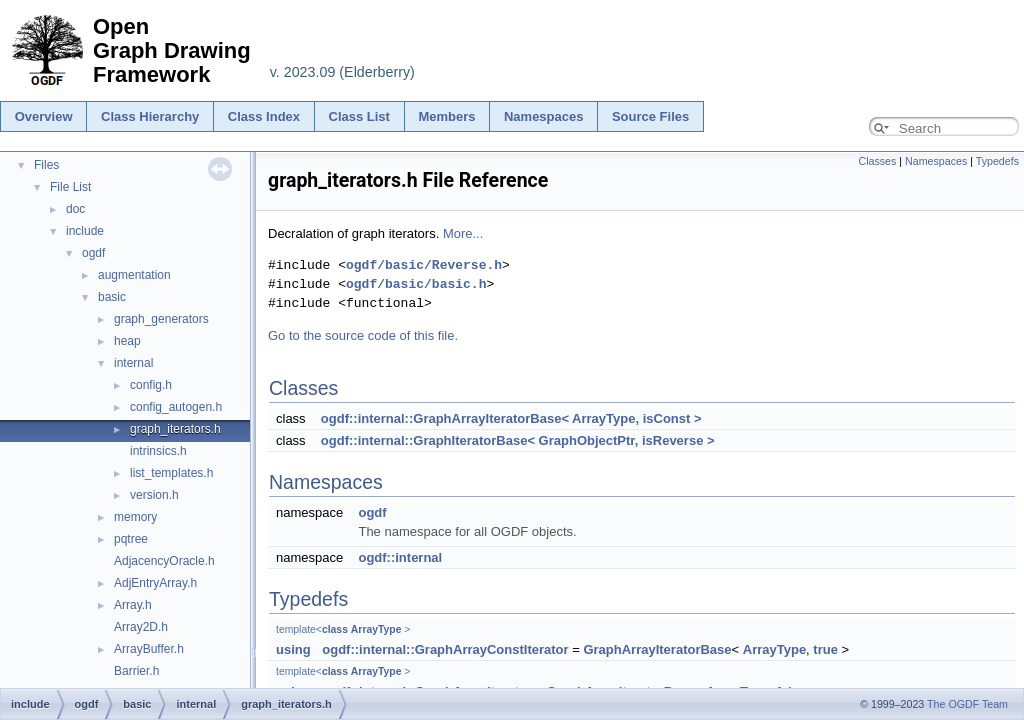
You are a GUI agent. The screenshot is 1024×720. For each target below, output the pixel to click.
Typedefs (997, 161)
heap (127, 341)
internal (133, 363)
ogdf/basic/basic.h (416, 284)
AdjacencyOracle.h (164, 561)
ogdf (93, 253)
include (85, 231)
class (335, 629)
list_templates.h (171, 473)
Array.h (133, 605)
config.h (151, 385)
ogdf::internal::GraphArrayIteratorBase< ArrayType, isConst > (511, 418)
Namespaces (544, 116)
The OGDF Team (967, 704)
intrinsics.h (158, 451)
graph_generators (161, 319)
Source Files (650, 116)
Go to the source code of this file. (363, 335)
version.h (154, 495)
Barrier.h (136, 671)
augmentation (134, 275)
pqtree (131, 539)
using (293, 649)
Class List (359, 116)
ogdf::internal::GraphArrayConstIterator (445, 649)
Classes (877, 161)
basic (112, 297)
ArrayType (376, 629)
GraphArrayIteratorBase (657, 649)
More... (463, 233)
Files (46, 165)
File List (70, 187)
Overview (44, 116)
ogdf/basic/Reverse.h (424, 265)
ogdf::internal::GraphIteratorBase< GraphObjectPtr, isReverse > (518, 440)
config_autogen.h (176, 407)
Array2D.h (141, 627)
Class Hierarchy (150, 116)
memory (135, 517)
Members (446, 116)
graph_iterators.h (175, 429)
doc (75, 209)
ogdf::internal (400, 557)
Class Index (264, 116)
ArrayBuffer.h (149, 649)
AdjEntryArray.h (155, 583)
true (825, 649)
